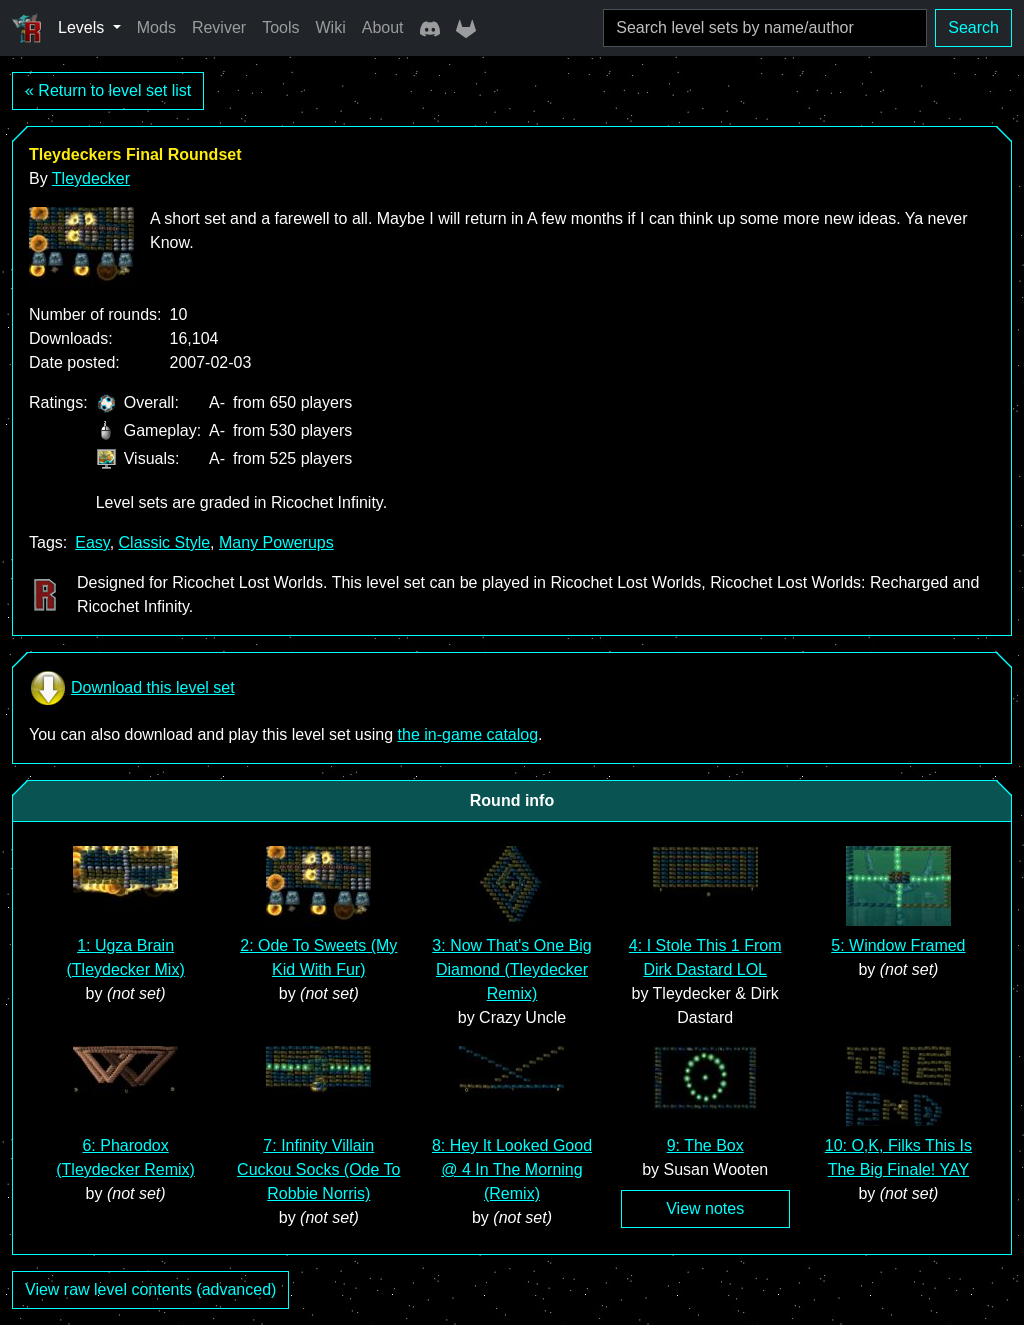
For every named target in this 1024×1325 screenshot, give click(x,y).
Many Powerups (276, 542)
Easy (92, 542)
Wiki (331, 27)
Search (973, 27)
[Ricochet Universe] (27, 28)
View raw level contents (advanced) (150, 1289)
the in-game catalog (468, 734)
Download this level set (132, 688)
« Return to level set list (108, 90)
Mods (156, 27)
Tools (280, 27)
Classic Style (165, 542)
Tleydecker (91, 178)
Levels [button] (83, 27)
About (383, 27)
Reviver (219, 27)
